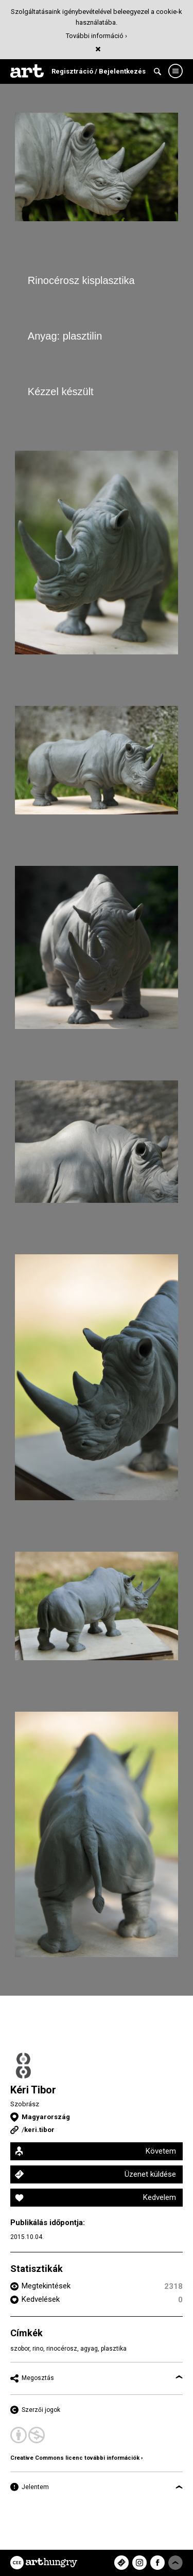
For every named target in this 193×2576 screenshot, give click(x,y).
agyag (89, 2348)
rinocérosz (61, 2348)
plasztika (114, 2348)
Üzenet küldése (150, 2174)
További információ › (96, 36)
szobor (19, 2348)
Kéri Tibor (33, 2090)
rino (37, 2348)
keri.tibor (39, 2130)
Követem (161, 2151)
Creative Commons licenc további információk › (76, 2458)
